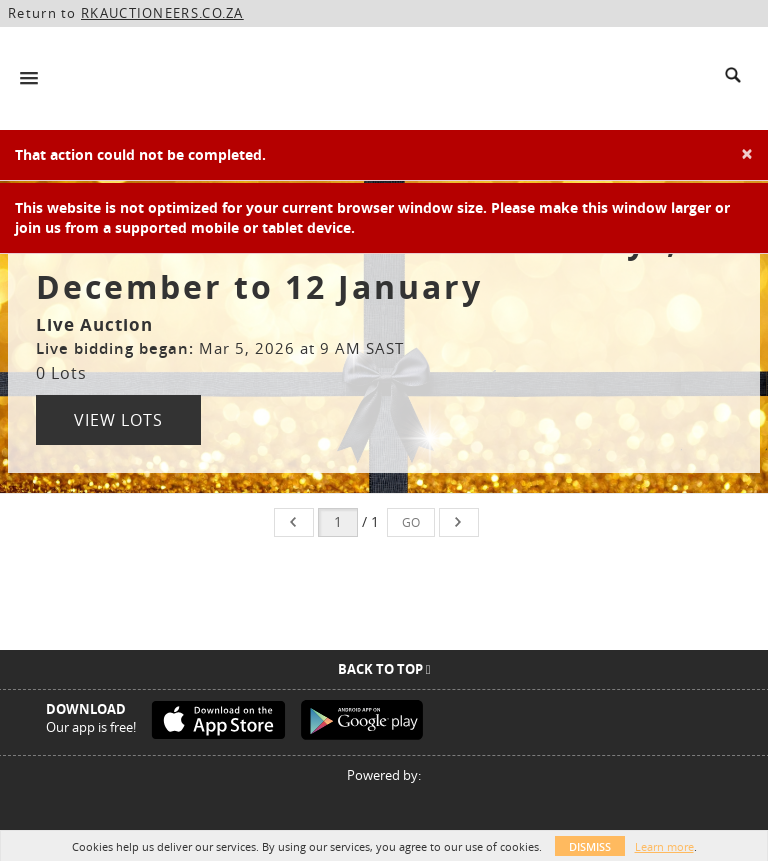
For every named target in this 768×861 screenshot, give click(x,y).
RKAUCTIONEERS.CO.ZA (162, 13)
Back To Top (384, 669)
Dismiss (590, 846)
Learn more (664, 846)
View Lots (118, 420)
